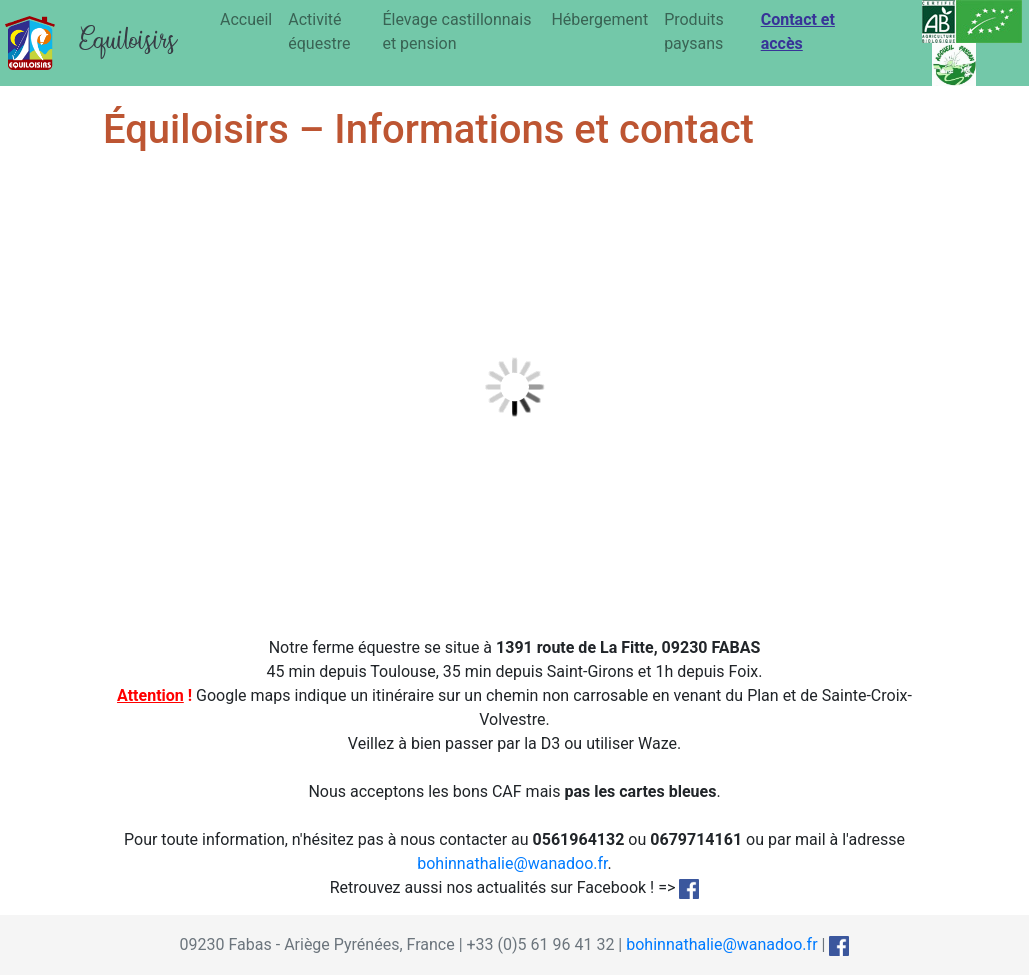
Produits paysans (694, 31)
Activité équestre (319, 31)
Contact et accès (798, 31)
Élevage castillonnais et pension (456, 31)
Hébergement (599, 19)
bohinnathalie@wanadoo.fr (512, 863)
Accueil (246, 19)
